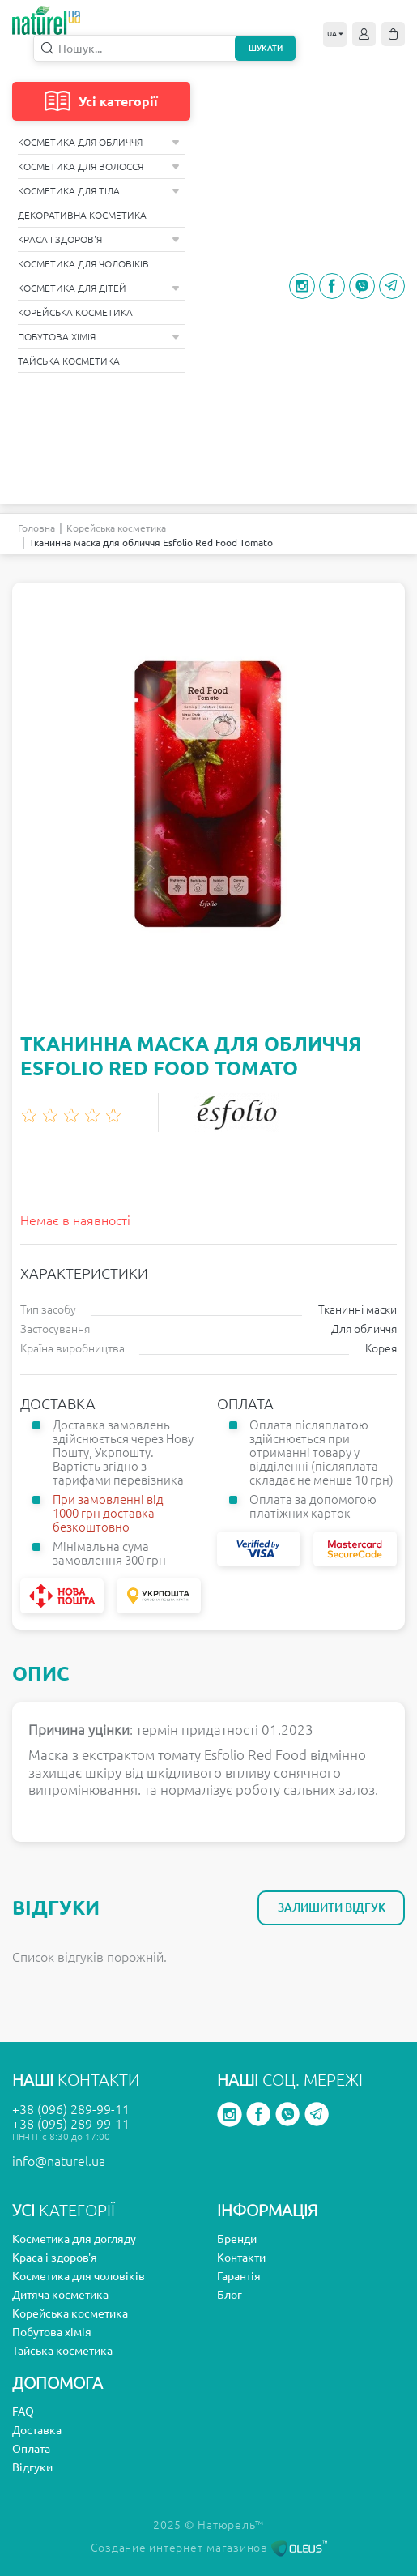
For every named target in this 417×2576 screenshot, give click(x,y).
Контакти (241, 2257)
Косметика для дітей (99, 288)
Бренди (237, 2238)
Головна (36, 528)
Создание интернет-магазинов (209, 2547)
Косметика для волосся (99, 166)
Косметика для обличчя (99, 142)
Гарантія (239, 2276)
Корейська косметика (75, 312)
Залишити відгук (331, 1907)
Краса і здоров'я (99, 239)
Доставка (37, 2430)
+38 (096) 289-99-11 (71, 2109)
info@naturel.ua (58, 2161)
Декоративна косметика (82, 215)
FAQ (23, 2411)
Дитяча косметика (60, 2294)
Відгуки (32, 2467)
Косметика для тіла (99, 191)
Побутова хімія (99, 336)
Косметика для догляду (74, 2238)
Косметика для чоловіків (83, 263)
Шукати (266, 48)
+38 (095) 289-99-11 (71, 2124)
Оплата (31, 2448)
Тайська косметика (69, 361)
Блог (229, 2294)
